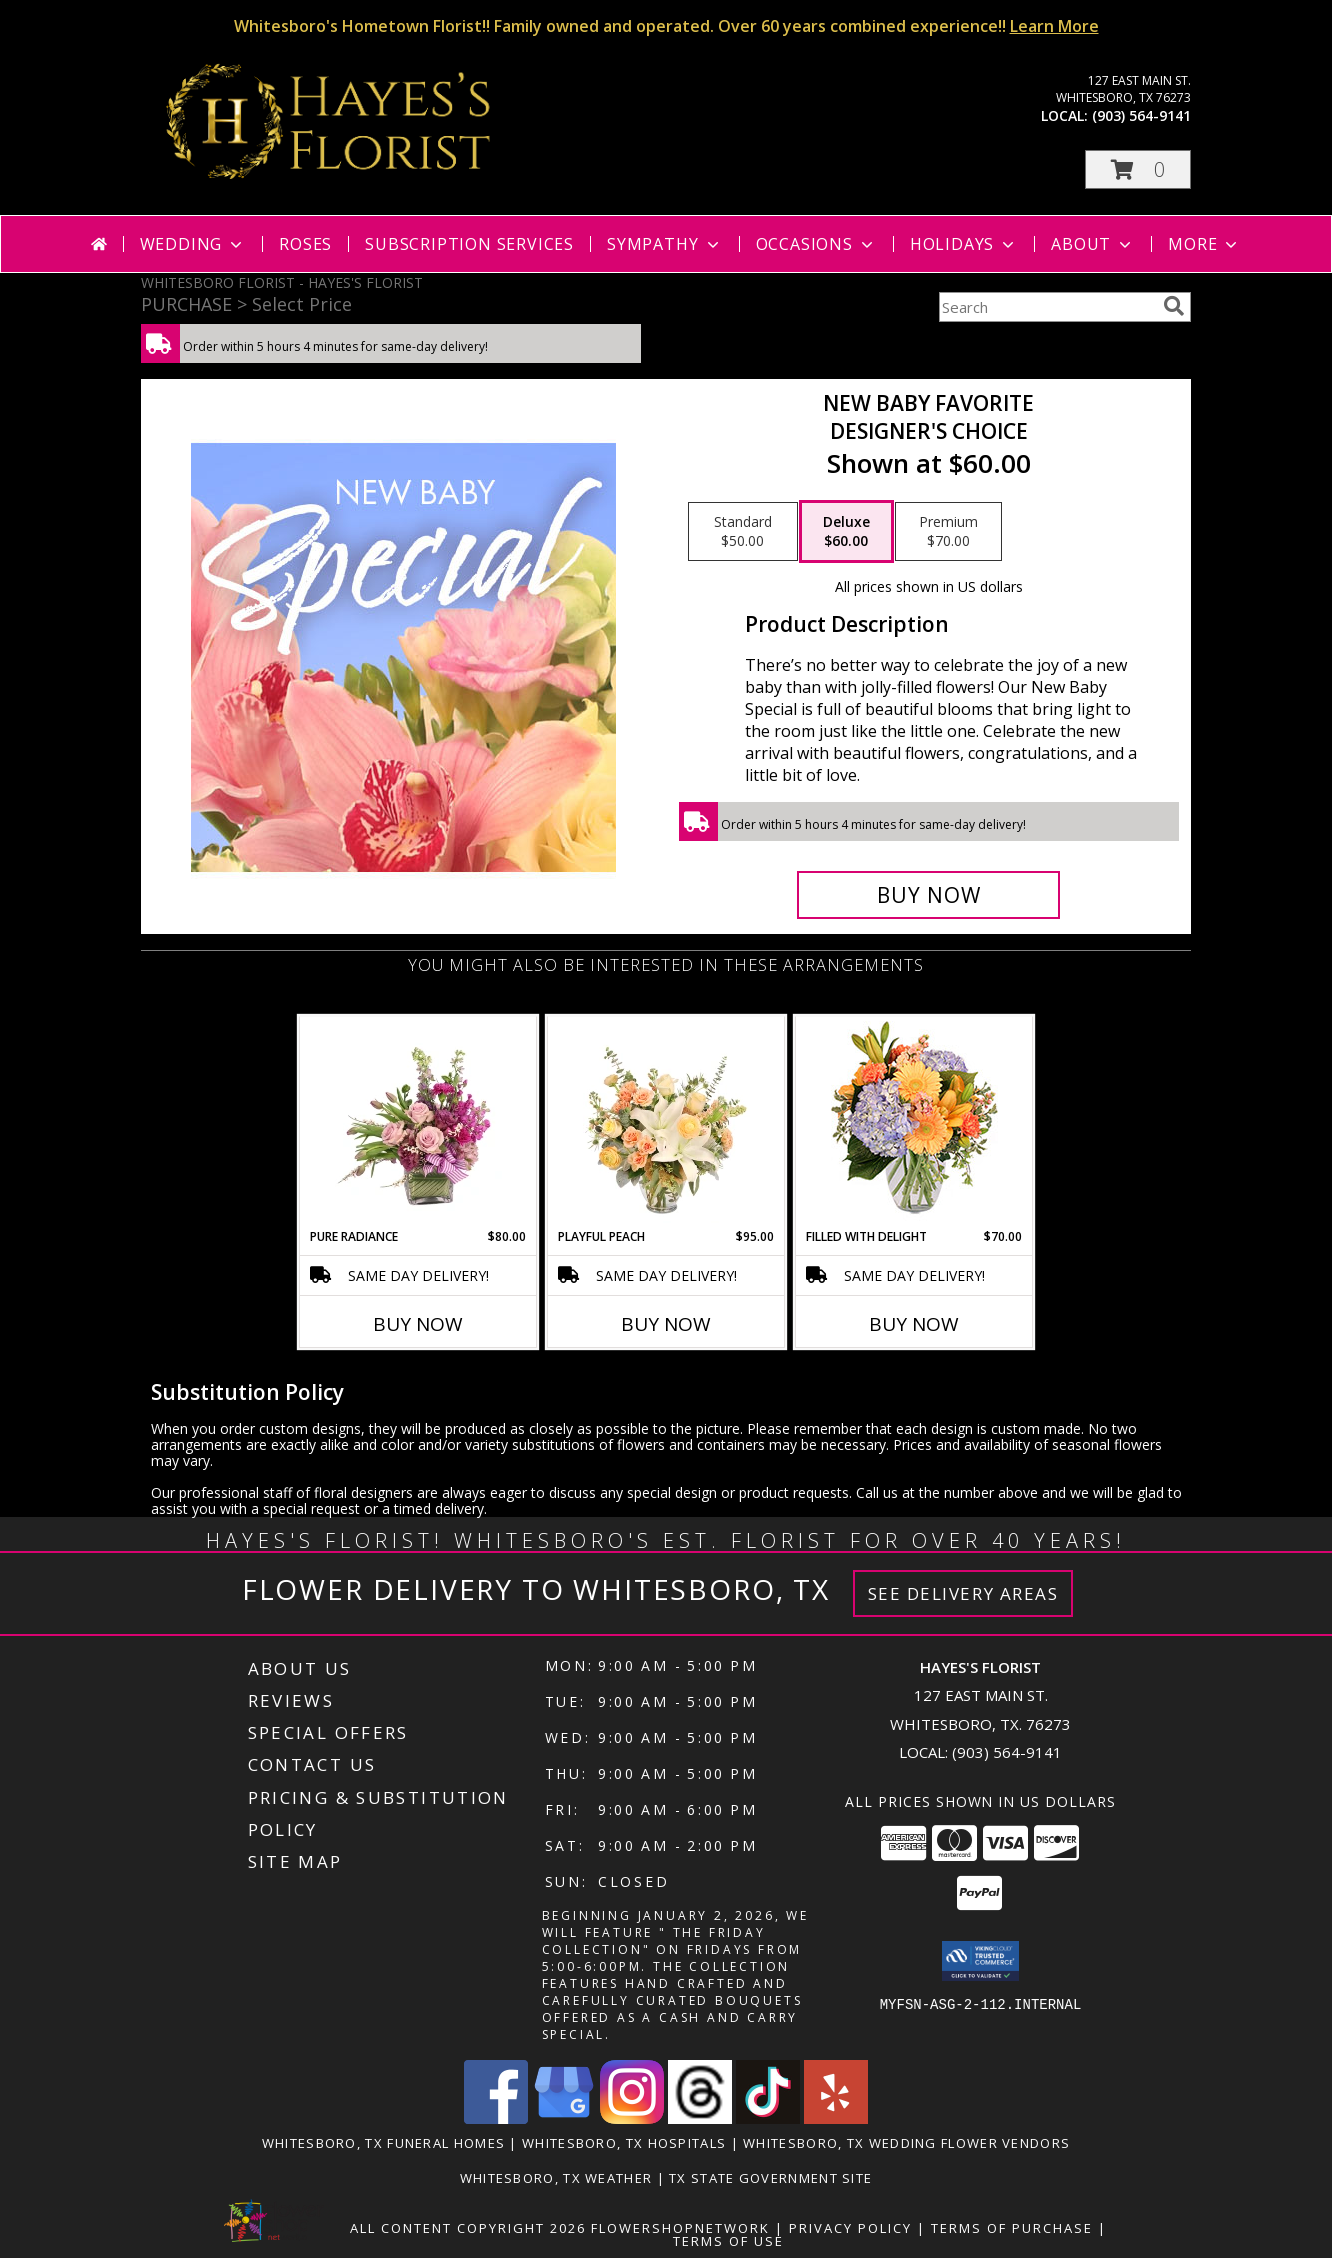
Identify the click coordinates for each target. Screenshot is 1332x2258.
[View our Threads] (700, 2118)
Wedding (193, 244)
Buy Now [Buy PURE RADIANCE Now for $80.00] (418, 1324)
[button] (1138, 169)
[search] (1174, 306)
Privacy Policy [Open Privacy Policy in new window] (850, 2228)
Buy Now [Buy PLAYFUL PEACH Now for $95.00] (666, 1324)
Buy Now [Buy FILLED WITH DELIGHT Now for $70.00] (914, 1324)
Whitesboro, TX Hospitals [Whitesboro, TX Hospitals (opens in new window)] (624, 2143)
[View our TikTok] (768, 2118)
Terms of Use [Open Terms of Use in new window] (728, 2241)
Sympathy (664, 244)
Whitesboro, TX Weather (556, 2178)
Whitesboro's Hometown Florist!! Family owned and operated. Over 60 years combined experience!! (666, 26)
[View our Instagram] (632, 2118)
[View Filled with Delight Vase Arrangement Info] (914, 1122)
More (1204, 244)
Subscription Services (469, 244)
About (1093, 244)
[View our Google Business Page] (564, 2118)
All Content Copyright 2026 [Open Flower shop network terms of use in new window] (468, 2228)
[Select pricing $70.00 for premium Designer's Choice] (948, 532)
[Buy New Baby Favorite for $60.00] (928, 895)
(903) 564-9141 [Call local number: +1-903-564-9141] (1141, 115)
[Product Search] (1047, 307)
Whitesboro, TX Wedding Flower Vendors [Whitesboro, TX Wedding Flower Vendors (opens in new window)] (906, 2143)
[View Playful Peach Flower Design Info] (666, 1122)
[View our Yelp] (836, 2118)
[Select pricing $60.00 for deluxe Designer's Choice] (846, 532)
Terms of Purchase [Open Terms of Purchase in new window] (1012, 2228)
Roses (305, 244)
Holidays (964, 244)
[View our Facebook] (496, 2118)
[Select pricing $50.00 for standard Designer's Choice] (743, 532)
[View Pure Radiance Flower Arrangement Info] (418, 1122)
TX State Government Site (770, 2178)
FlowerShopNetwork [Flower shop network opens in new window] (680, 2228)
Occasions (816, 244)
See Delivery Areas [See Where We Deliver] (963, 1593)
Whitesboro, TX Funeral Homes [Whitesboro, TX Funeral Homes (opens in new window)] (383, 2143)
